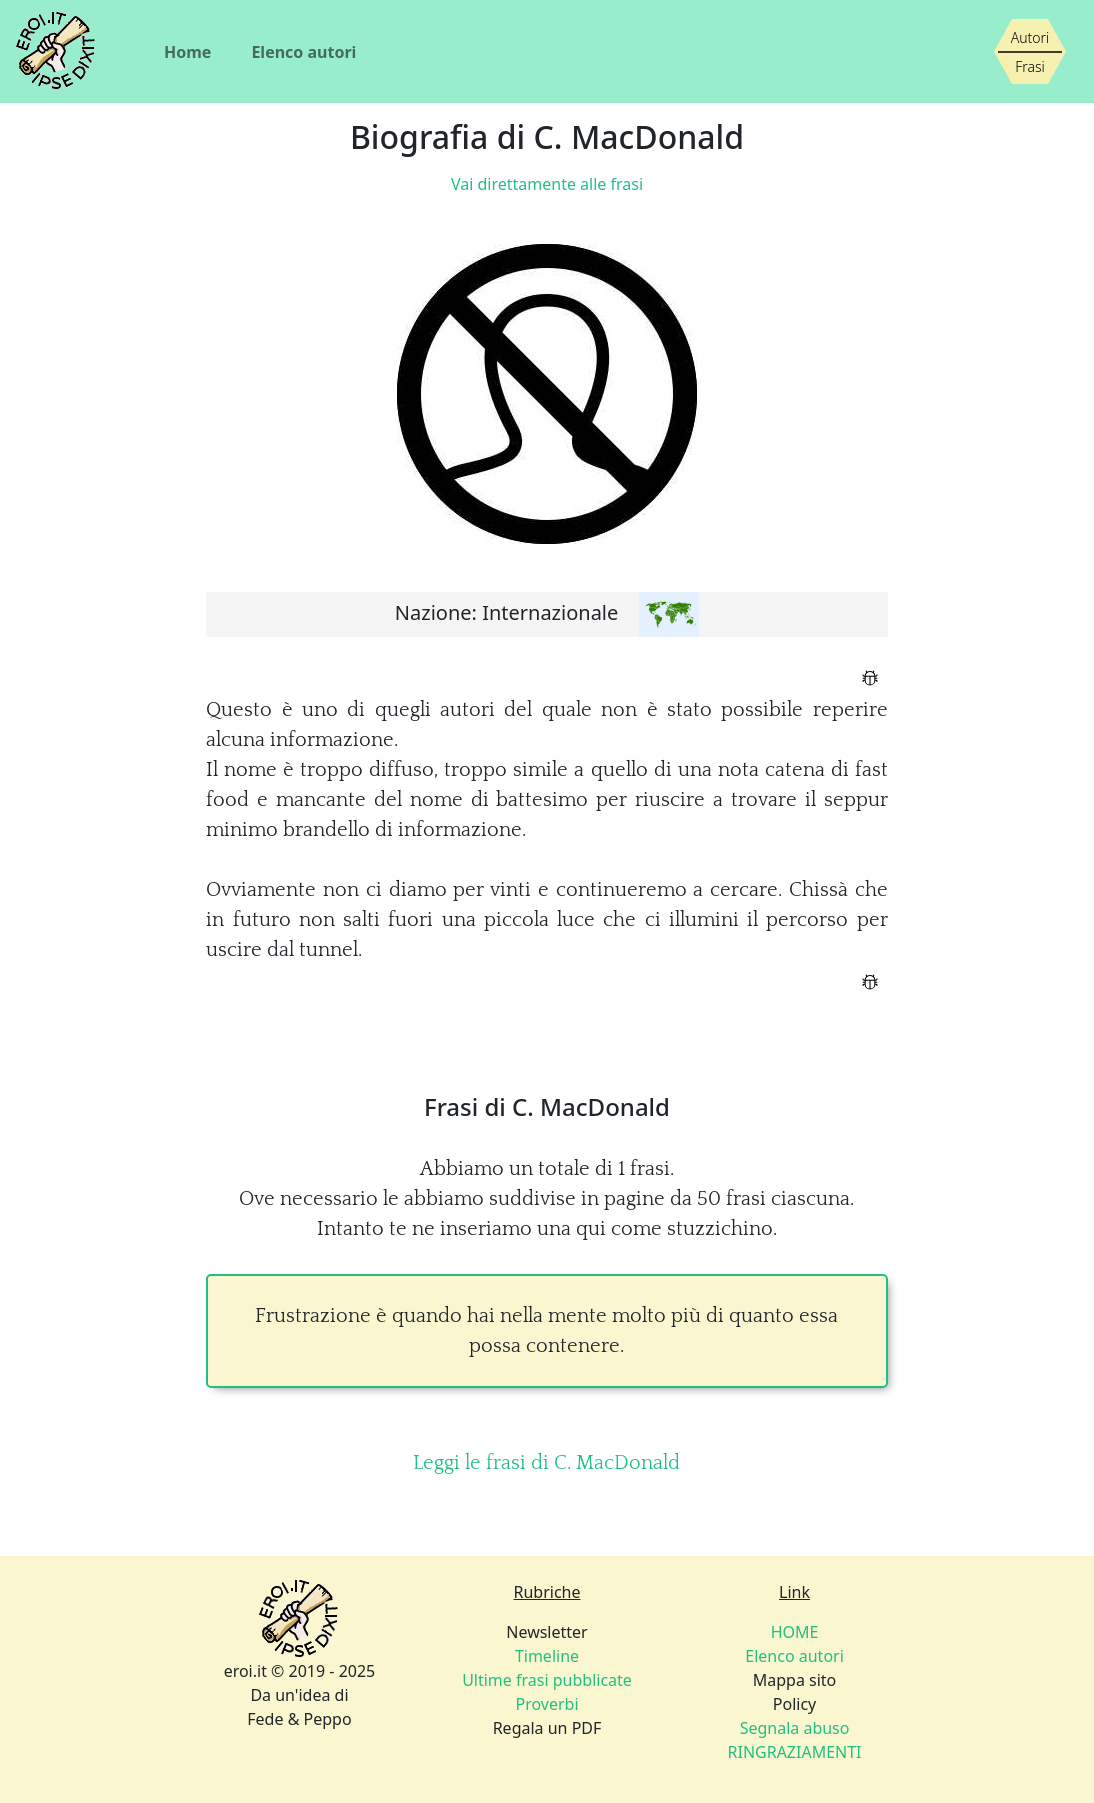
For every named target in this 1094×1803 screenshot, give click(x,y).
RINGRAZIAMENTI (795, 1752)
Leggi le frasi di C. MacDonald (546, 1463)
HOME (795, 1632)
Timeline (547, 1656)
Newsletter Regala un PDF (547, 1680)
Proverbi (546, 1704)
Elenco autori (303, 52)
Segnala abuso (795, 1728)
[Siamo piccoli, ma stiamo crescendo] (1030, 52)
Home (187, 52)
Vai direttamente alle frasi (547, 184)
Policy (795, 1728)
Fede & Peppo (299, 1719)
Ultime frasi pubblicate (547, 1680)
